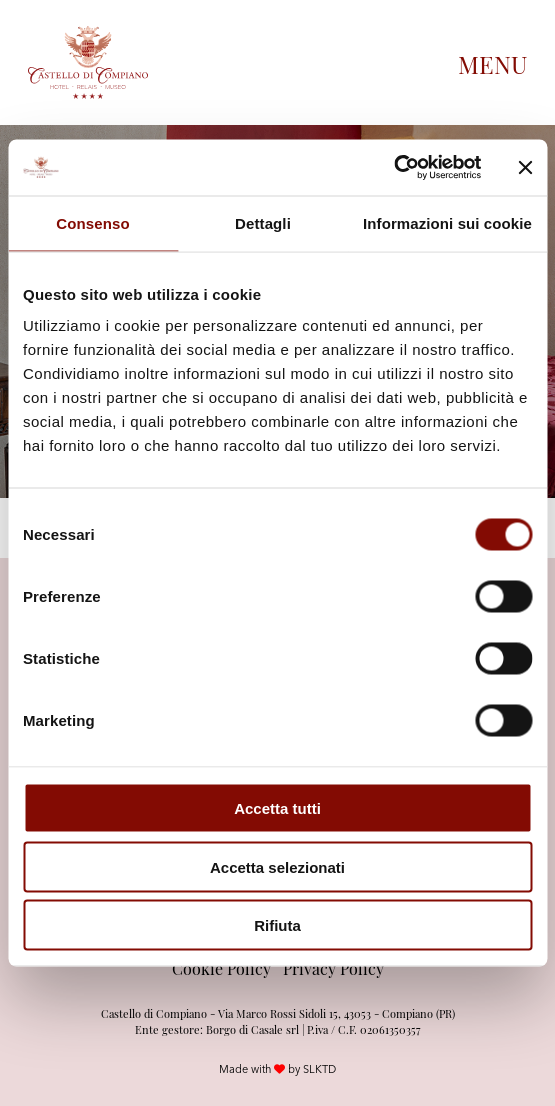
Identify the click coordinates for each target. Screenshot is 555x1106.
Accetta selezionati (277, 866)
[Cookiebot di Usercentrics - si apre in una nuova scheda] (393, 168)
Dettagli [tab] (263, 222)
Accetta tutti (277, 808)
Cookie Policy (221, 968)
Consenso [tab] (92, 222)
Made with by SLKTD (277, 1069)
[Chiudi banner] (525, 167)
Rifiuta (277, 925)
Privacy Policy (333, 968)
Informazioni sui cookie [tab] (447, 222)
